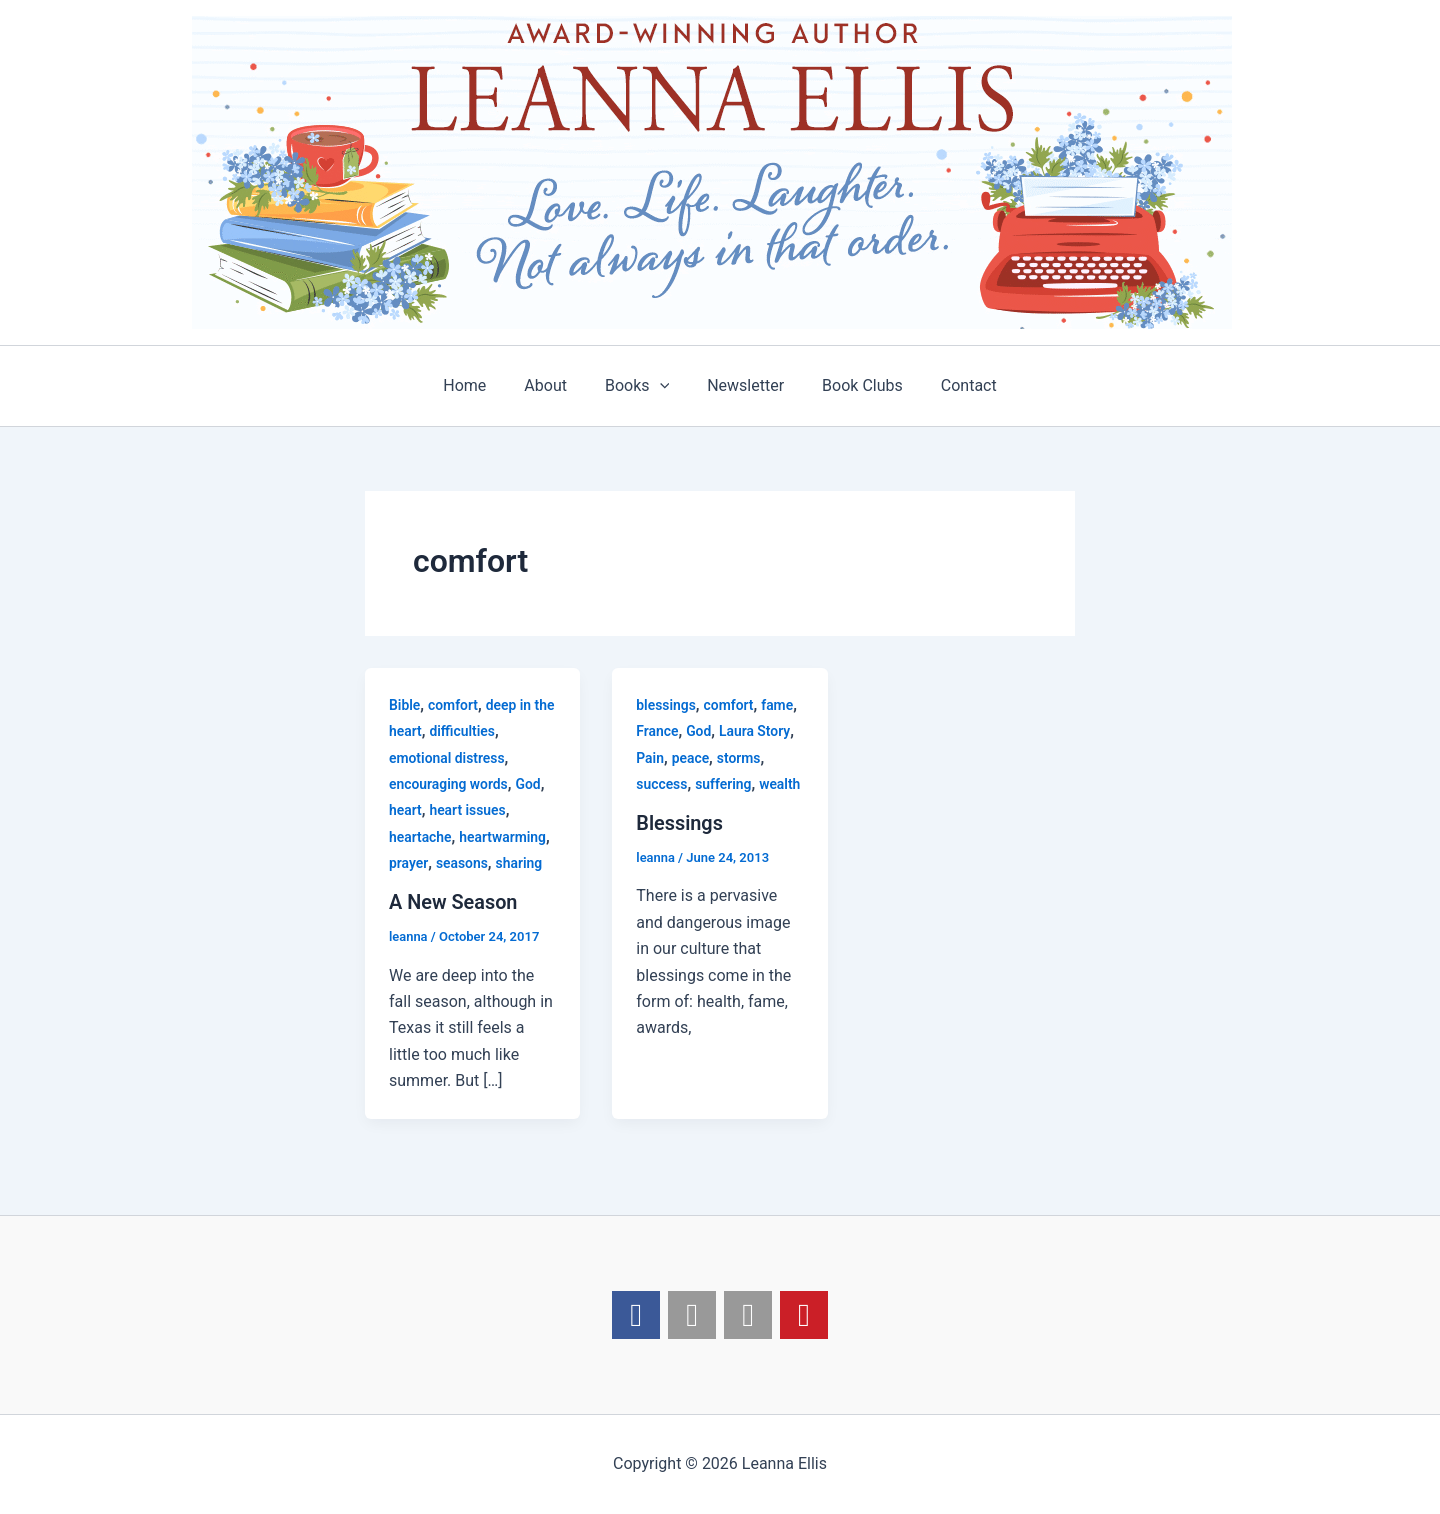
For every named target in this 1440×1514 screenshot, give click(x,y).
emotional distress (447, 758)
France (657, 731)
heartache (420, 837)
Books (640, 386)
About (554, 385)
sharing (519, 863)
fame (778, 705)
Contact (954, 385)
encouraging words (449, 784)
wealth (781, 784)
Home (479, 385)
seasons (462, 863)
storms (739, 758)
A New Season (453, 902)
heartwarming (503, 837)
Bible (405, 705)
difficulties (463, 731)
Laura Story (756, 731)
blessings (666, 705)
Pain (650, 758)
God (529, 784)
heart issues (468, 810)
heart (405, 810)
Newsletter (742, 385)
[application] (663, 386)
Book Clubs (853, 385)
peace (691, 758)
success (662, 784)
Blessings (679, 823)
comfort (453, 705)
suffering (724, 784)
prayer (409, 863)
